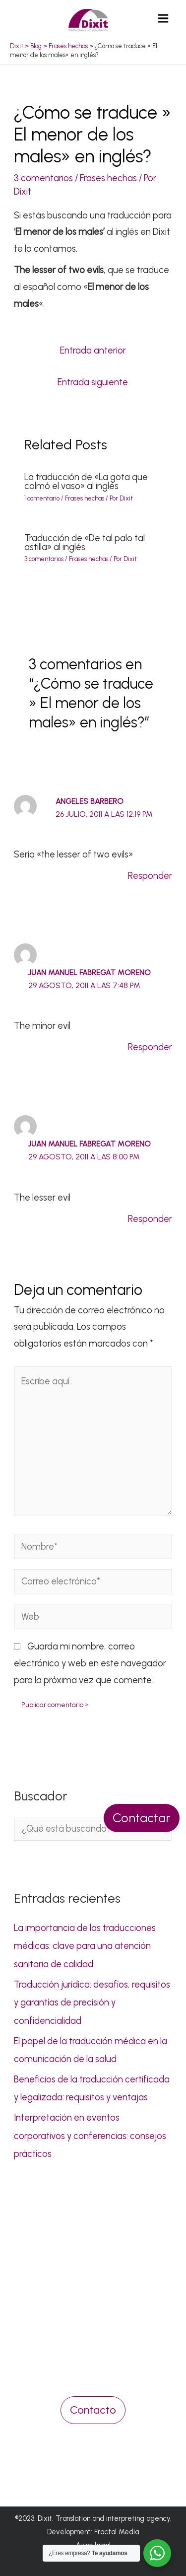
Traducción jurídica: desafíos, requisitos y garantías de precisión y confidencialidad (92, 2002)
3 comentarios (43, 178)
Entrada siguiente (93, 382)
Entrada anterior (93, 350)
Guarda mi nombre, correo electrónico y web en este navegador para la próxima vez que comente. (90, 1663)
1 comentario (42, 498)
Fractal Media (116, 2531)
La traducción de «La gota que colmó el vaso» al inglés (86, 482)
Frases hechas (108, 178)
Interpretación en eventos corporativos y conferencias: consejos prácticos (90, 2135)
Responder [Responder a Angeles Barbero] (150, 875)
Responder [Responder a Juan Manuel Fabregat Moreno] (150, 1047)
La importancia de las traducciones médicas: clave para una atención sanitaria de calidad (85, 1946)
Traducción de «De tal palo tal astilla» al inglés (84, 543)
